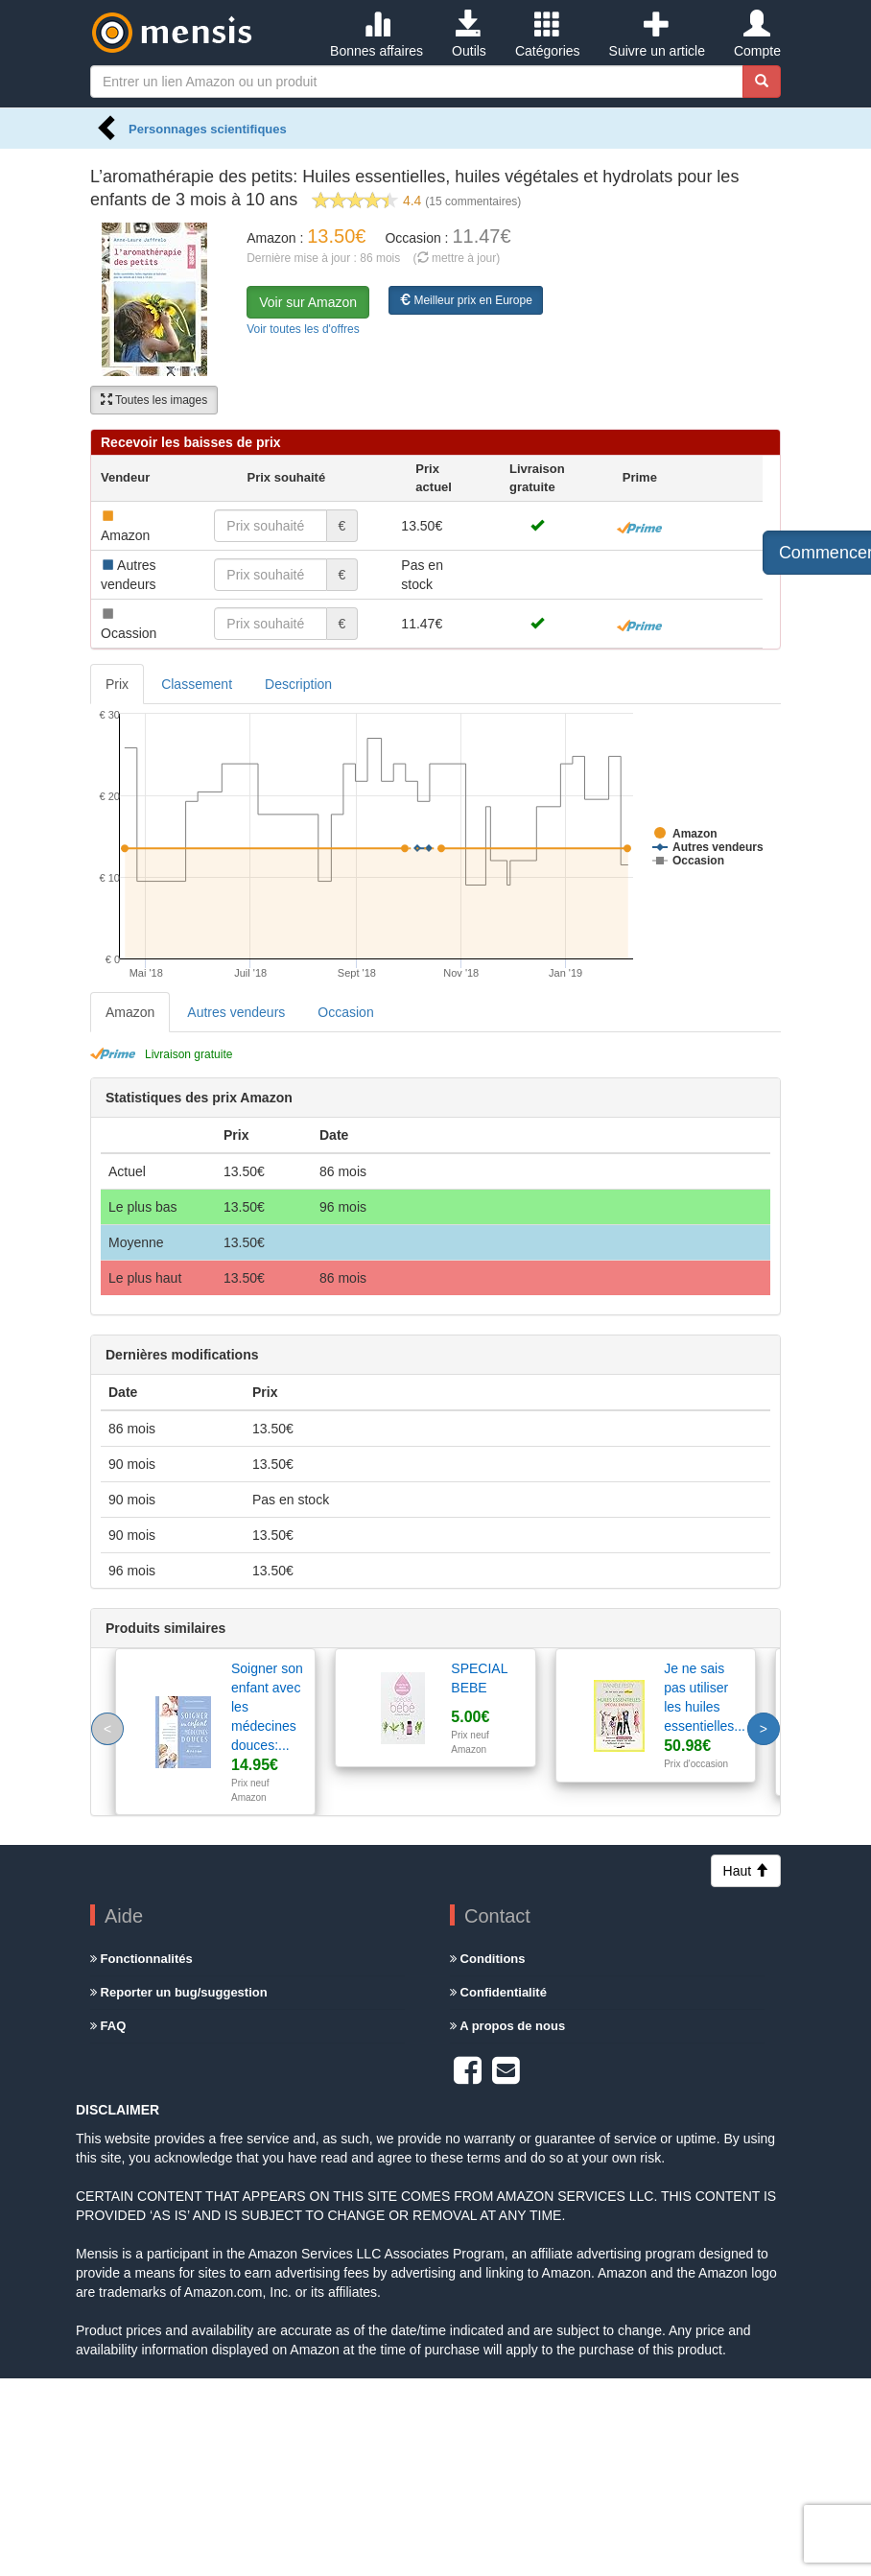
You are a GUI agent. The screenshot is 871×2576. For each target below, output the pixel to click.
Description (298, 684)
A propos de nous (507, 2026)
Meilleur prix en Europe (465, 300)
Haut (745, 1871)
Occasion (345, 1012)
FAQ (108, 2026)
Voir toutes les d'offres (303, 329)
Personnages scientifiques (208, 129)
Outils (469, 35)
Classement (196, 684)
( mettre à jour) (457, 258)
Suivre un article (657, 35)
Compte (757, 35)
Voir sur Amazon (308, 302)
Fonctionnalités (141, 1958)
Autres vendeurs (236, 1012)
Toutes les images (154, 400)
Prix (117, 684)
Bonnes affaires (376, 35)
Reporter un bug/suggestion (179, 1992)
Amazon (130, 1012)
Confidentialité (498, 1992)
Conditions (488, 1958)
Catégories (547, 35)
